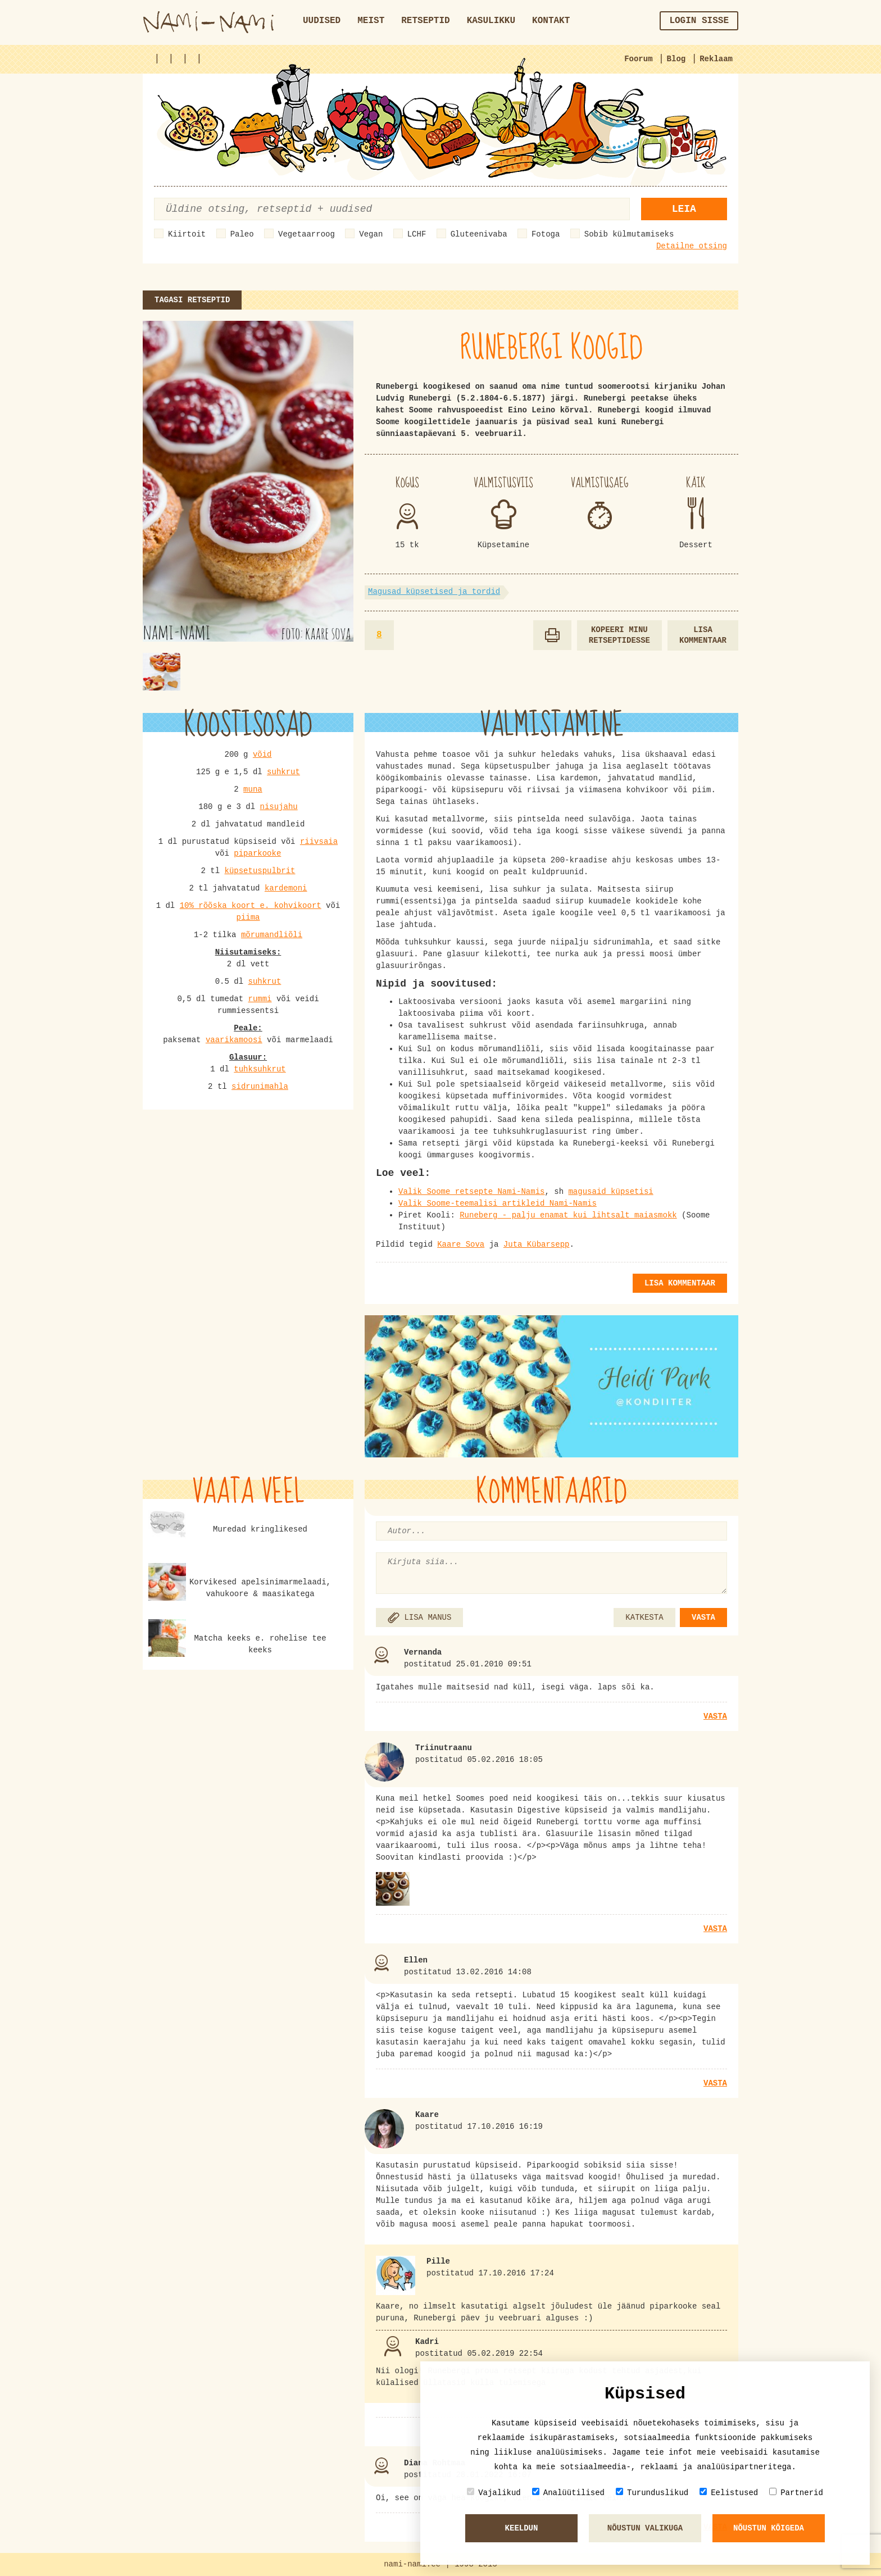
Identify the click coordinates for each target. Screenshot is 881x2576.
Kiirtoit (187, 234)
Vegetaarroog (306, 234)
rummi (260, 998)
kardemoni (286, 888)
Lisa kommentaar (702, 635)
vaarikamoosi (234, 1039)
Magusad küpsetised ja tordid (434, 591)
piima (248, 917)
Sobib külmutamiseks (629, 234)
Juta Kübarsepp (536, 1244)
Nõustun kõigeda (768, 2528)
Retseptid (425, 21)
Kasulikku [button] (491, 21)
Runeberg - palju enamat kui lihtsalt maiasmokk (568, 1215)
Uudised (321, 21)
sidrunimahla (259, 1086)
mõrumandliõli (271, 934)
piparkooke (257, 853)
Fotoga (546, 234)
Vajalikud (494, 2492)
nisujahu (279, 806)
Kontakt (551, 21)
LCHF (416, 234)
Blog (676, 58)
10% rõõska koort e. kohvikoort (250, 905)
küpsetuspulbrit (259, 870)
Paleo (242, 234)
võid (262, 754)
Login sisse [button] (699, 21)
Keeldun (521, 2528)
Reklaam (716, 58)
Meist (370, 21)
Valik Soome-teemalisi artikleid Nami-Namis (497, 1203)
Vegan (371, 234)
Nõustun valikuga (645, 2528)
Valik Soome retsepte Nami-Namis (471, 1191)
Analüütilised (568, 2492)
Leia (684, 209)
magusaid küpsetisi (610, 1191)
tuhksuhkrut (259, 1069)
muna (252, 789)
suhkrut (283, 771)
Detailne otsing (691, 246)
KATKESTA (644, 1617)
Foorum (638, 58)
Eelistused (729, 2492)
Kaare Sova (460, 1244)
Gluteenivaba (479, 234)
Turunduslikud (652, 2492)
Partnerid (796, 2492)
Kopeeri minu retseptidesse (619, 635)
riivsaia (319, 841)
